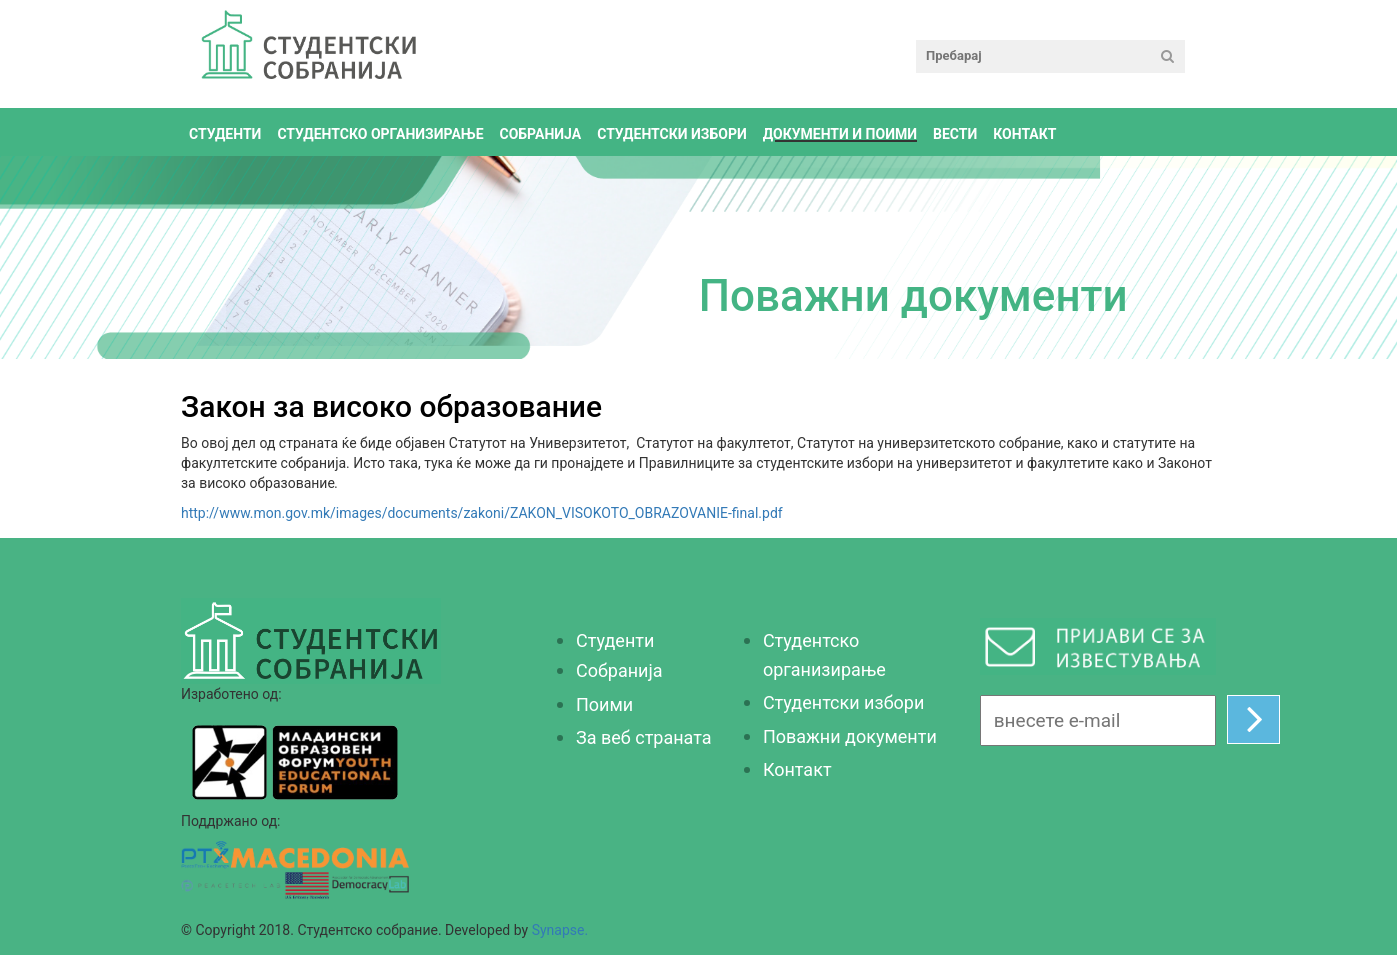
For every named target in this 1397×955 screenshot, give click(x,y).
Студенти (225, 134)
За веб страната (644, 737)
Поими (604, 704)
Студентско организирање (380, 134)
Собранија (619, 670)
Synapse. (560, 930)
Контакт (1024, 134)
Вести (955, 134)
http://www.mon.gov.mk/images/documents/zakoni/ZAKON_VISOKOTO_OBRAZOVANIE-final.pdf (482, 513)
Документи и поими (840, 134)
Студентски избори (672, 134)
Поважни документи (850, 736)
